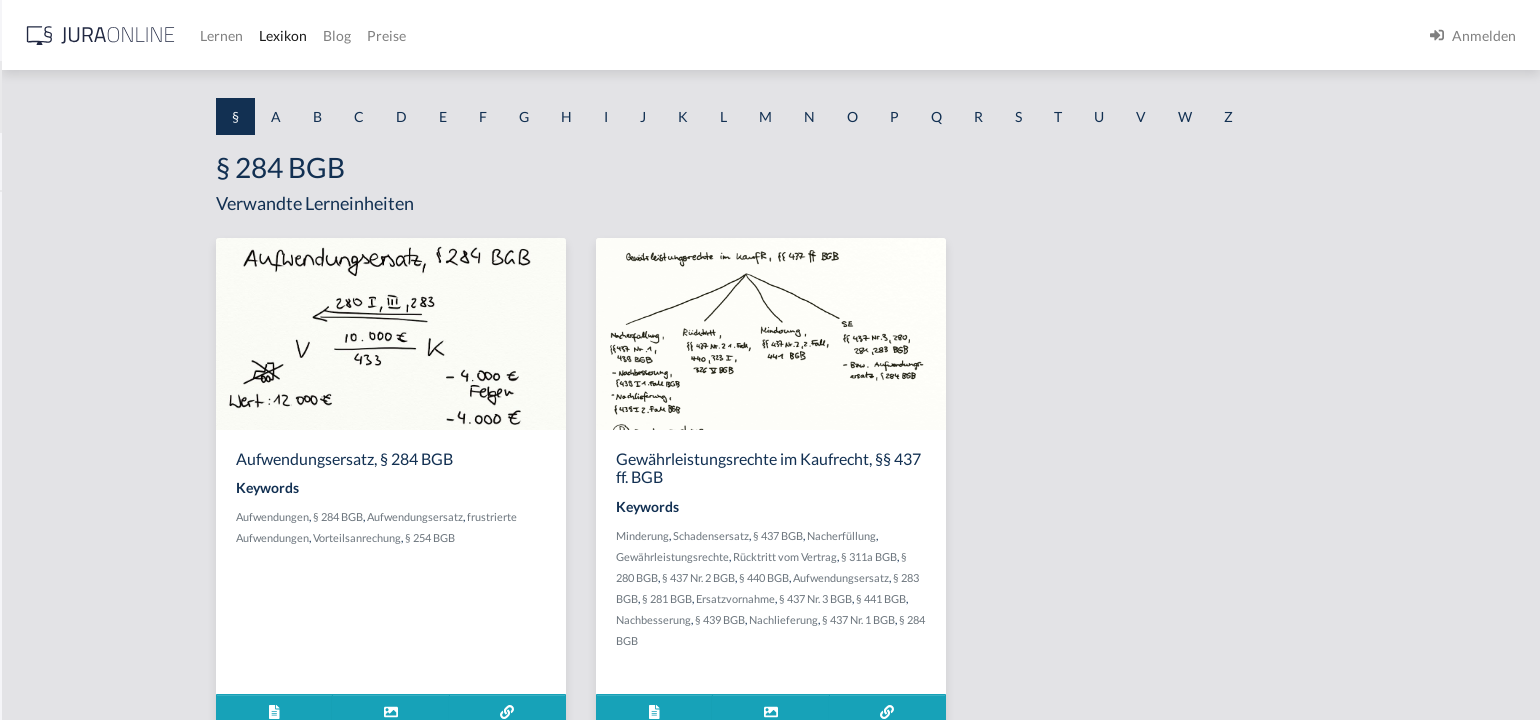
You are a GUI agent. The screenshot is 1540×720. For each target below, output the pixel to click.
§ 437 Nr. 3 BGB (974, 598)
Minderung (801, 535)
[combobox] (160, 97)
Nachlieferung (942, 619)
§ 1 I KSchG (51, 617)
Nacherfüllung (1000, 535)
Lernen (539, 35)
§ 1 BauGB (48, 257)
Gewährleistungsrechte (831, 556)
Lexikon (601, 35)
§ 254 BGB (589, 537)
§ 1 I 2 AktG (51, 482)
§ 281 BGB (826, 598)
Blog (655, 35)
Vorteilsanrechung (516, 537)
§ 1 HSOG (46, 392)
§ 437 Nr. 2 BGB (857, 577)
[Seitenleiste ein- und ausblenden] (288, 30)
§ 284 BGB (497, 516)
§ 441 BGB (1040, 598)
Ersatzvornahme (894, 598)
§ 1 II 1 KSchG (58, 662)
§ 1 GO (37, 302)
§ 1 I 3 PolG (51, 572)
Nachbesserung (812, 619)
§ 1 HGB (41, 347)
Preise (704, 35)
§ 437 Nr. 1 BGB (1017, 619)
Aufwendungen (431, 516)
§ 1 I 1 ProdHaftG (70, 437)
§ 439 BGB (879, 619)
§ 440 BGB (923, 577)
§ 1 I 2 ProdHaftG (70, 527)
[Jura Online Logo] (419, 35)
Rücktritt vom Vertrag (944, 556)
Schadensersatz (870, 535)
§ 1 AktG (42, 212)
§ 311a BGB (1028, 556)
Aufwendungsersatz (574, 516)
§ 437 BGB (937, 535)
